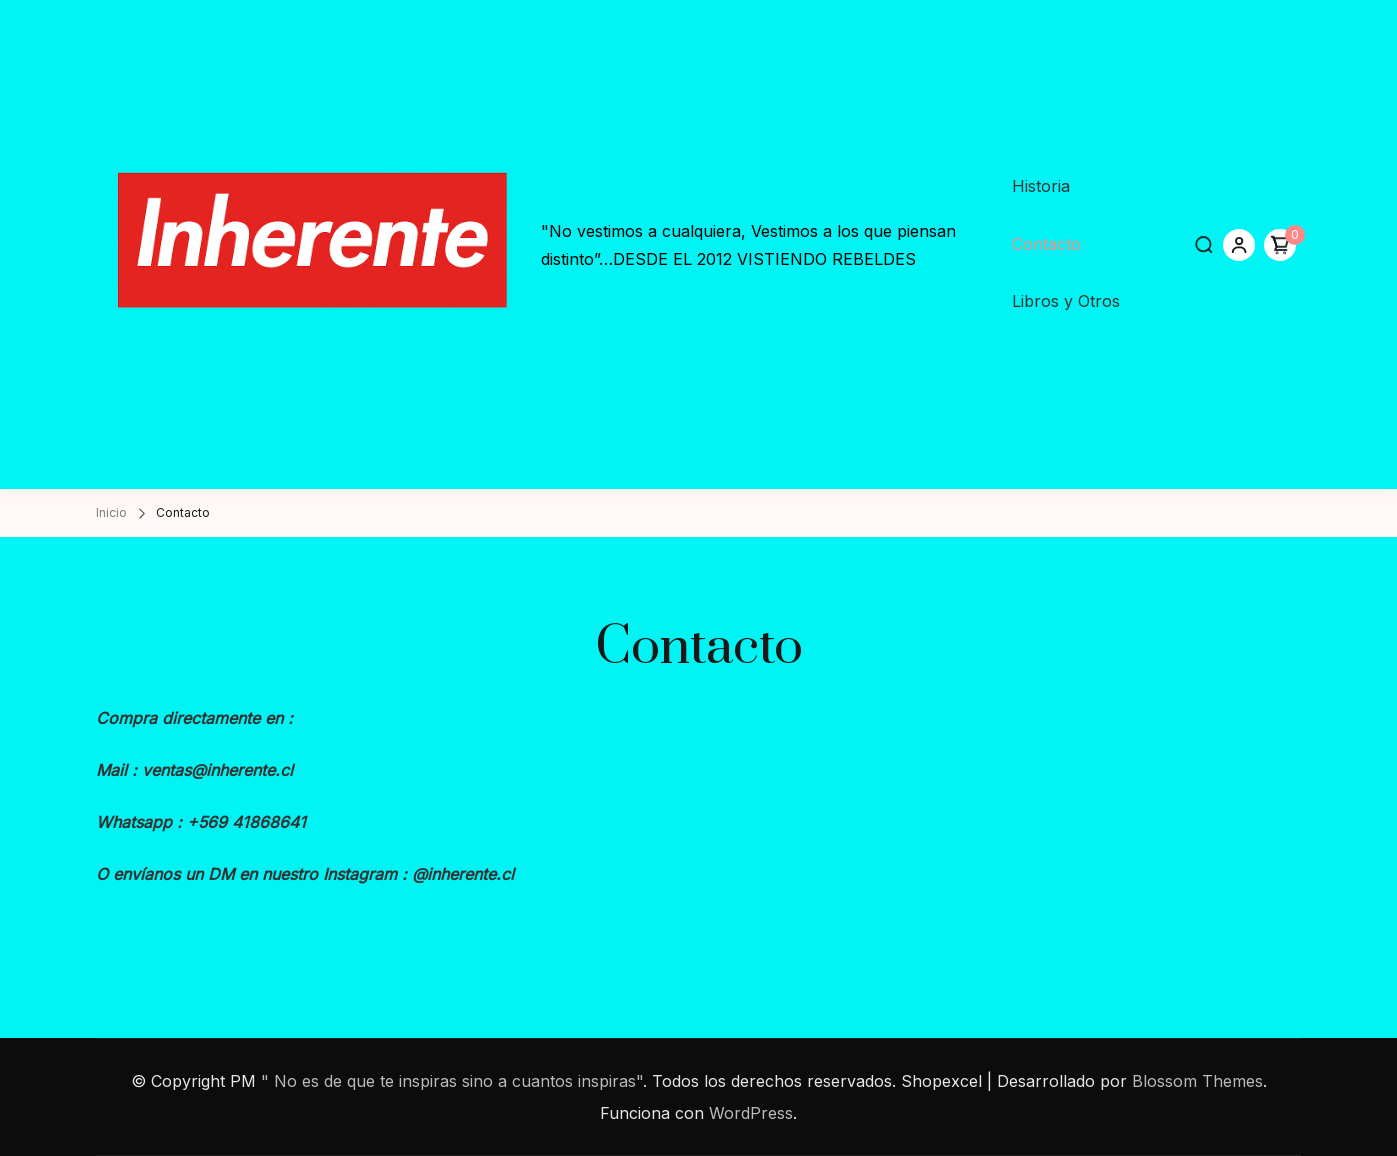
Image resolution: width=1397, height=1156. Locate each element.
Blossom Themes (1197, 1081)
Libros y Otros (1066, 301)
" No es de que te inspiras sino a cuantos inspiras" (452, 1081)
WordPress (751, 1113)
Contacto (1046, 244)
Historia (1041, 186)
